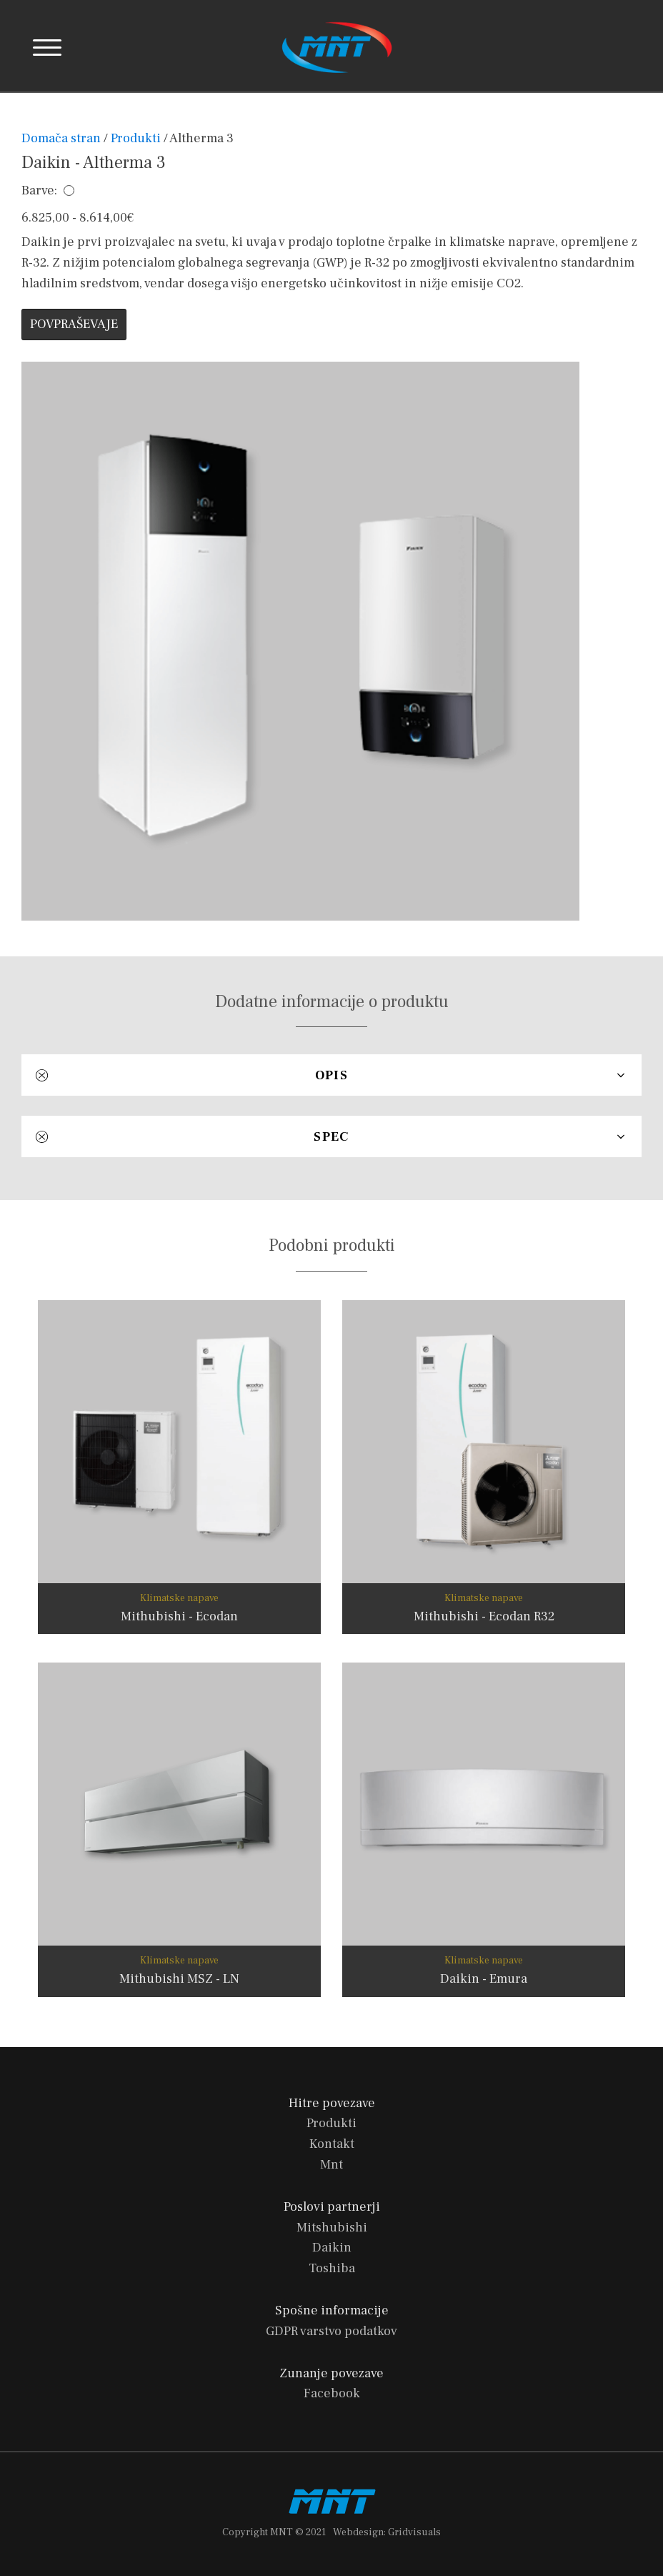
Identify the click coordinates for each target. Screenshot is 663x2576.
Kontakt (331, 2144)
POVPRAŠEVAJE (74, 324)
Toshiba (332, 2268)
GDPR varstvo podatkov (331, 2331)
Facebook (332, 2393)
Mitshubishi (331, 2227)
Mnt (331, 2164)
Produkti (136, 138)
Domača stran (62, 138)
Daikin (332, 2247)
